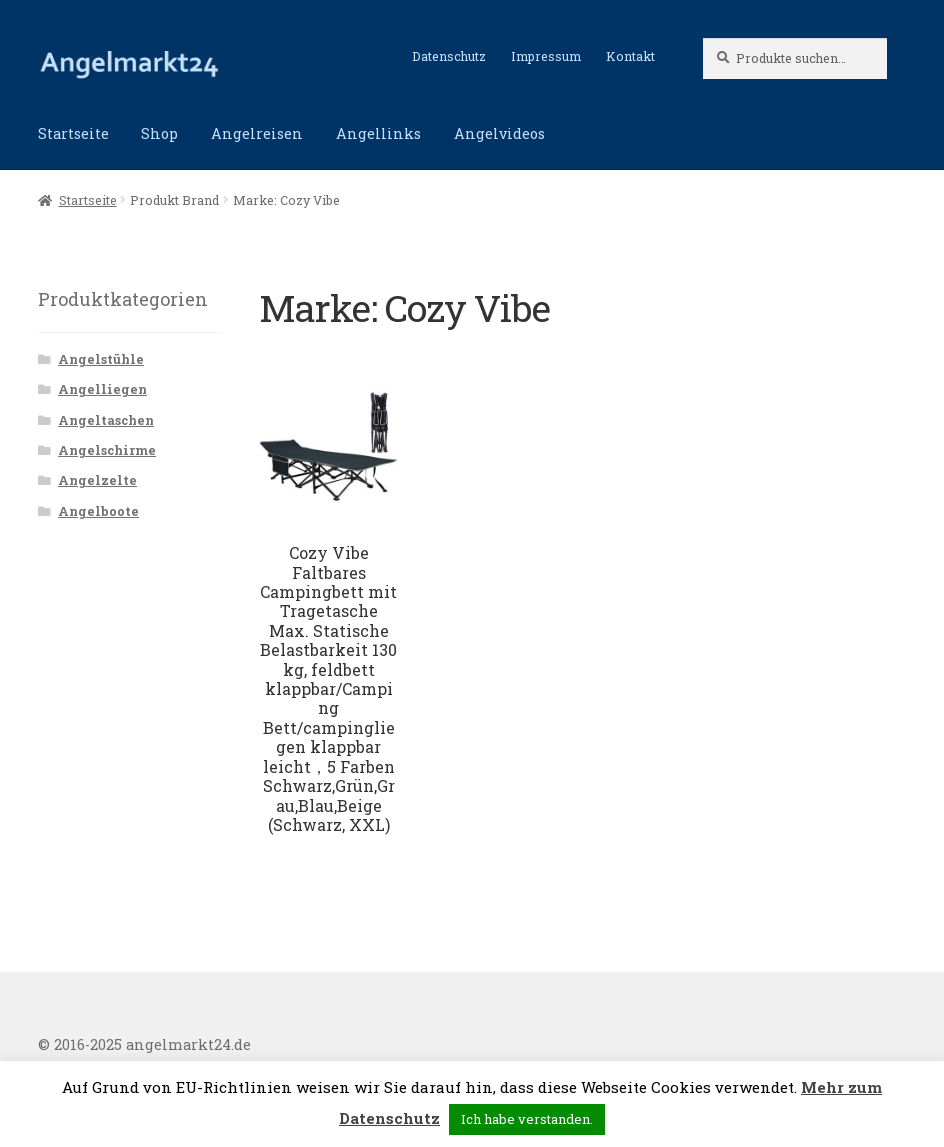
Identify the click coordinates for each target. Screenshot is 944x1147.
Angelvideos (499, 133)
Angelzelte (97, 480)
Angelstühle (101, 359)
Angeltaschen (106, 420)
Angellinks (378, 133)
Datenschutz (449, 56)
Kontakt (630, 56)
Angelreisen (257, 133)
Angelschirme (107, 450)
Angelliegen (102, 389)
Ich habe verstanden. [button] (527, 1119)
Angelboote (98, 511)
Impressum (546, 56)
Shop (159, 133)
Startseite (73, 133)
